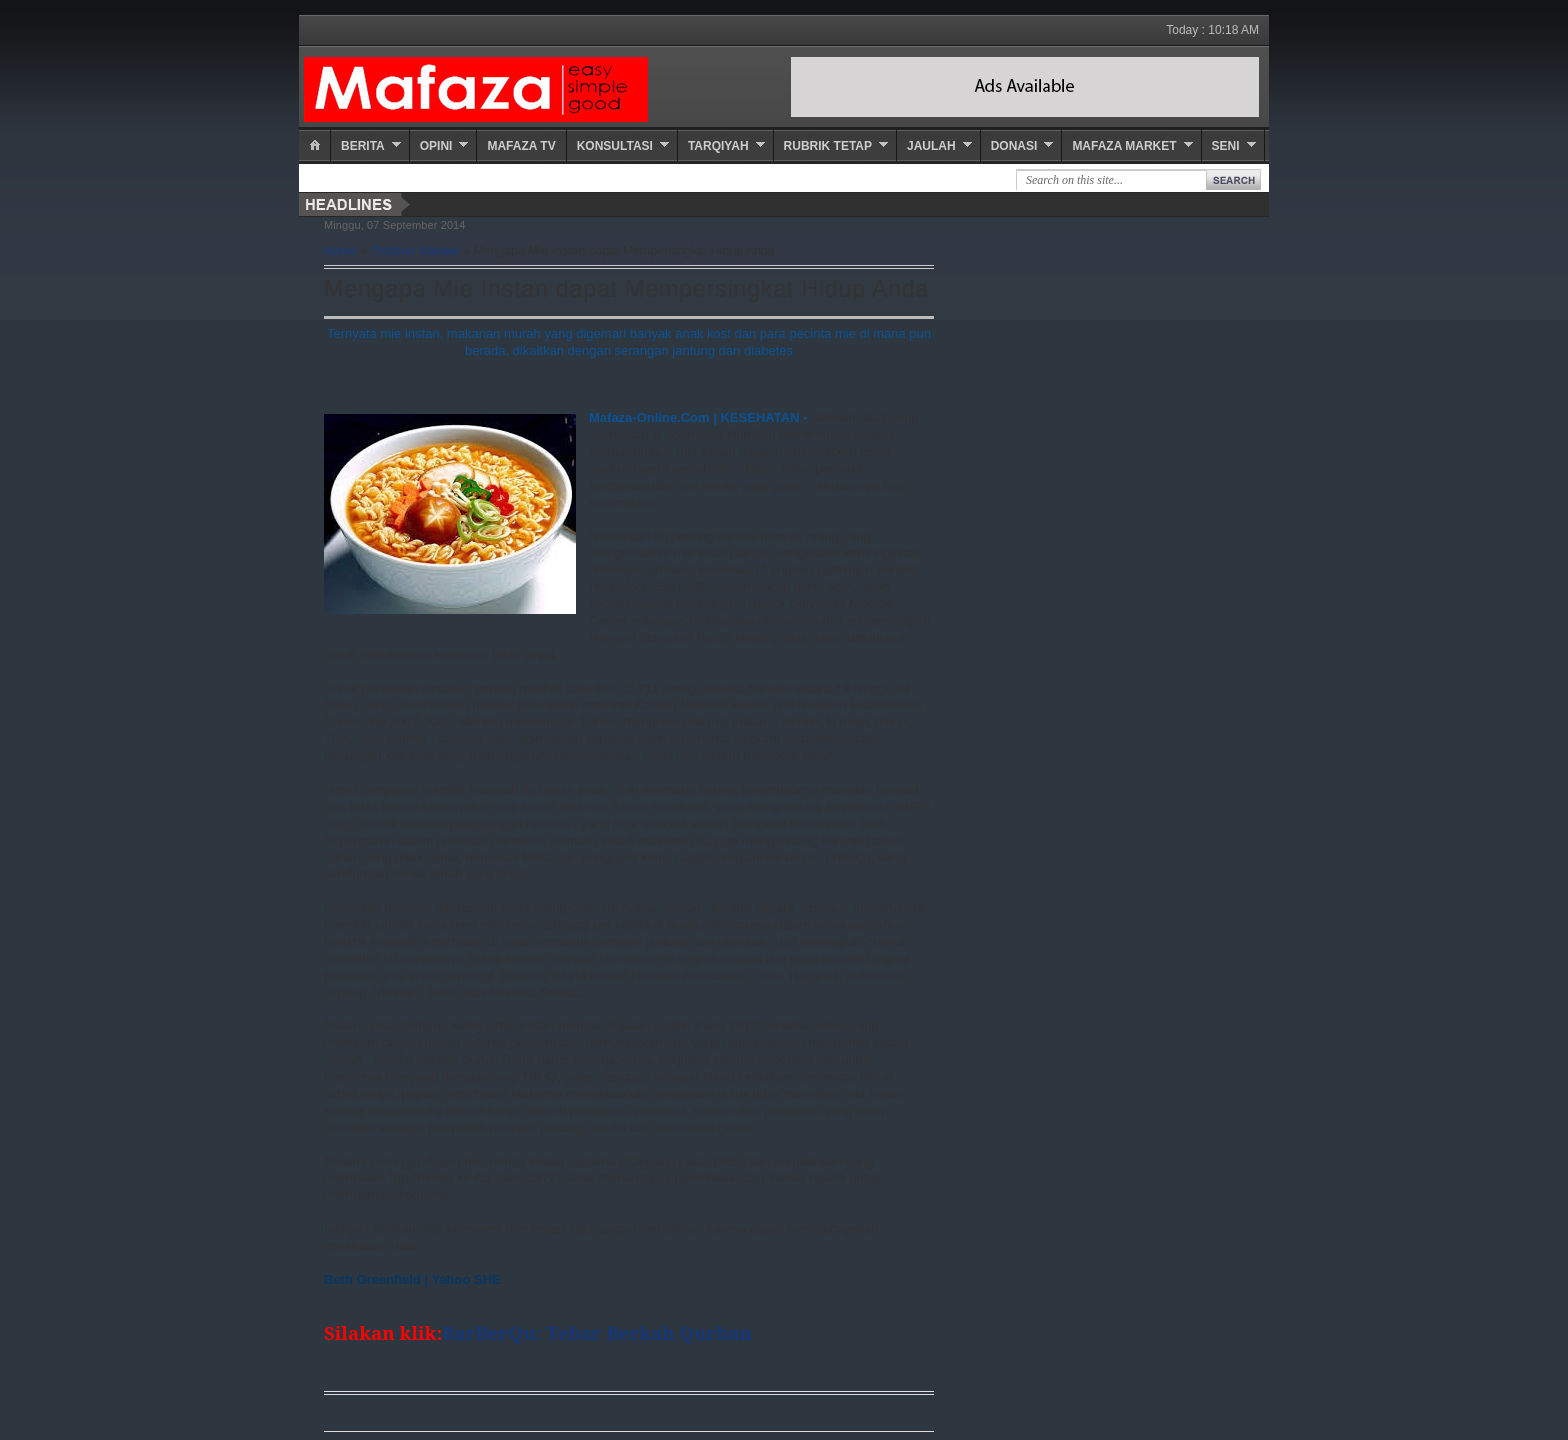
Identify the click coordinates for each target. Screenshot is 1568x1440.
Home (340, 251)
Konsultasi (615, 146)
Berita (363, 146)
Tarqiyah (718, 146)
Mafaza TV (521, 146)
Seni (1226, 146)
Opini (436, 146)
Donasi (1014, 146)
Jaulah (931, 146)
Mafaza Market (1124, 146)
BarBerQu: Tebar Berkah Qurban (599, 1332)
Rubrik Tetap (828, 146)
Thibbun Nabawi (414, 251)
